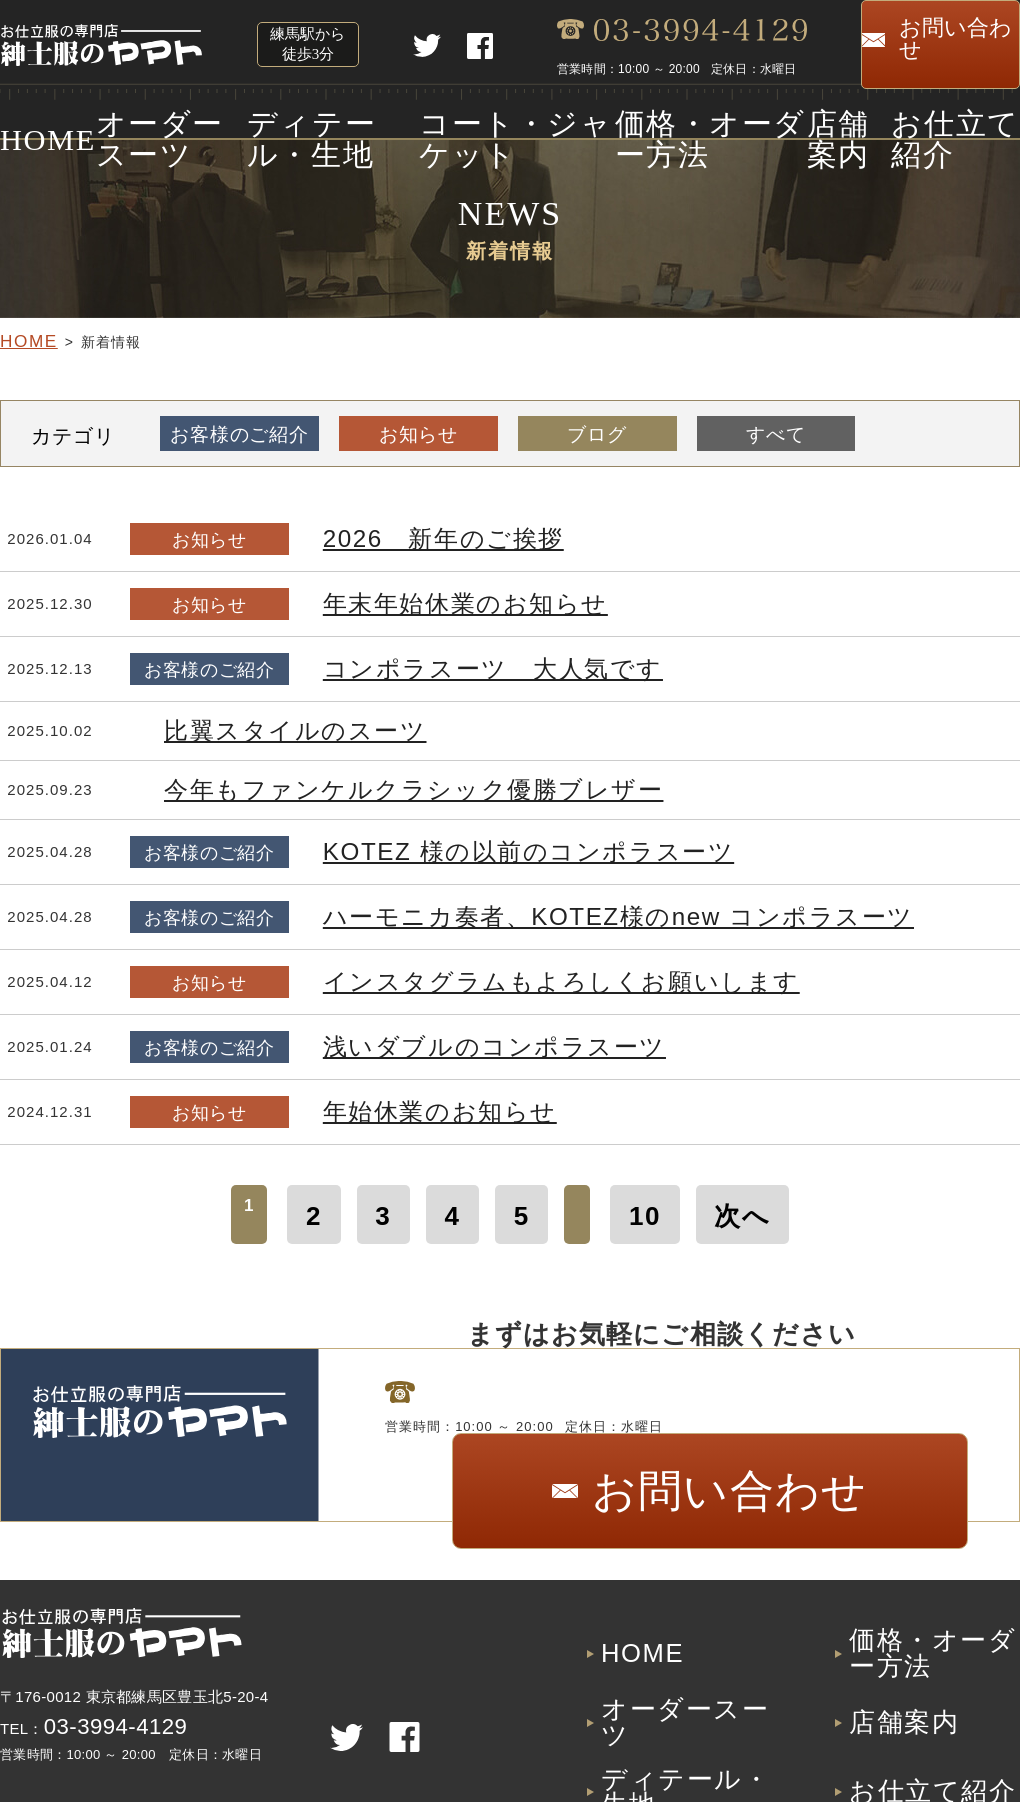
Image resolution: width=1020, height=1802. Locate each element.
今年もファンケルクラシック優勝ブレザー (335, 784)
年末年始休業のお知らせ (417, 598)
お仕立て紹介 (969, 117)
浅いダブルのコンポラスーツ (435, 1041)
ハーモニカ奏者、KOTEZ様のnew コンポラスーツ (522, 911)
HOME (25, 117)
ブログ (585, 429)
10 (633, 1200)
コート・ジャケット (501, 117)
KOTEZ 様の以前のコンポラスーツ (460, 846)
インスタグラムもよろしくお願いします (480, 976)
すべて (759, 429)
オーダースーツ (150, 117)
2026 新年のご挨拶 (402, 533)
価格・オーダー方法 (694, 117)
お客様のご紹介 (237, 429)
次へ (709, 1200)
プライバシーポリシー (934, 1738)
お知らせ (411, 429)
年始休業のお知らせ (399, 1106)
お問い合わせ (940, 42)
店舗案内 (844, 117)
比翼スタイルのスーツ (254, 725)
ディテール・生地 (317, 117)
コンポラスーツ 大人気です (435, 663)
